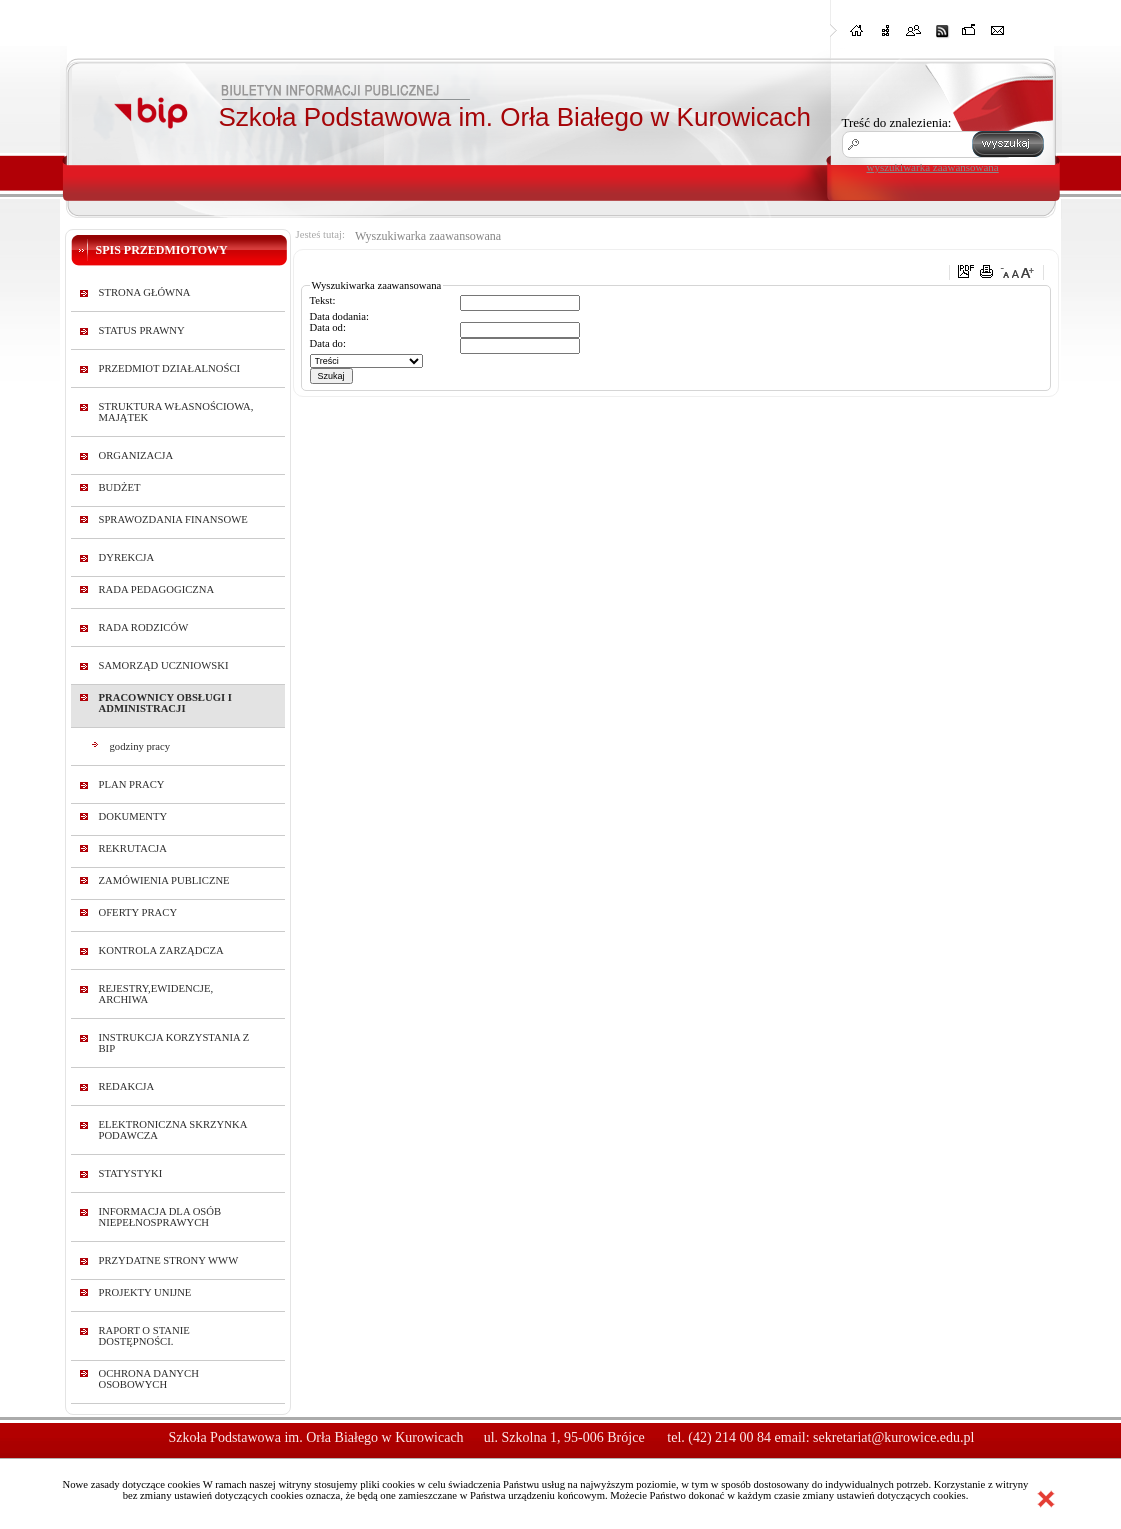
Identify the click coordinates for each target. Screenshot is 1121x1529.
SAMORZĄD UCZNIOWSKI (164, 665)
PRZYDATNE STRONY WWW (169, 1260)
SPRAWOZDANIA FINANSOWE (173, 519)
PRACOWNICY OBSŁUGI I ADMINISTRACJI (165, 703)
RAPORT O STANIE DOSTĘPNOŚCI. (144, 1336)
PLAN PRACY (132, 784)
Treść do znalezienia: (897, 122)
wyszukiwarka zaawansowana (933, 167)
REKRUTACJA (133, 848)
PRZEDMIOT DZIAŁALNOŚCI (170, 368)
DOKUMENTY (133, 816)
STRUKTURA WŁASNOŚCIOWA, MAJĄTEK (176, 412)
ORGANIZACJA (136, 455)
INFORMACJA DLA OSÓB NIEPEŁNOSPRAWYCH (160, 1217)
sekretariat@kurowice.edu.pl (893, 1437)
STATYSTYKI (131, 1173)
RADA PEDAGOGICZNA (157, 589)
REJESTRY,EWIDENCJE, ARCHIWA (156, 994)
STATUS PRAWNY (142, 330)
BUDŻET (120, 487)
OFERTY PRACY (138, 912)
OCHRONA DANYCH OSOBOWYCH (149, 1379)
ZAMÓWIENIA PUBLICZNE (164, 880)
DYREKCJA (127, 557)
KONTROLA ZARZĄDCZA (161, 950)
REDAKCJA (127, 1086)
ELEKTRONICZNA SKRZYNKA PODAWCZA (173, 1130)
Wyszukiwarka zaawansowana (428, 236)
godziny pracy (140, 746)
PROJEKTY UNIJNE (145, 1292)
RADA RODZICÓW (144, 627)
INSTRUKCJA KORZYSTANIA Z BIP (174, 1043)
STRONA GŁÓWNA (145, 292)
